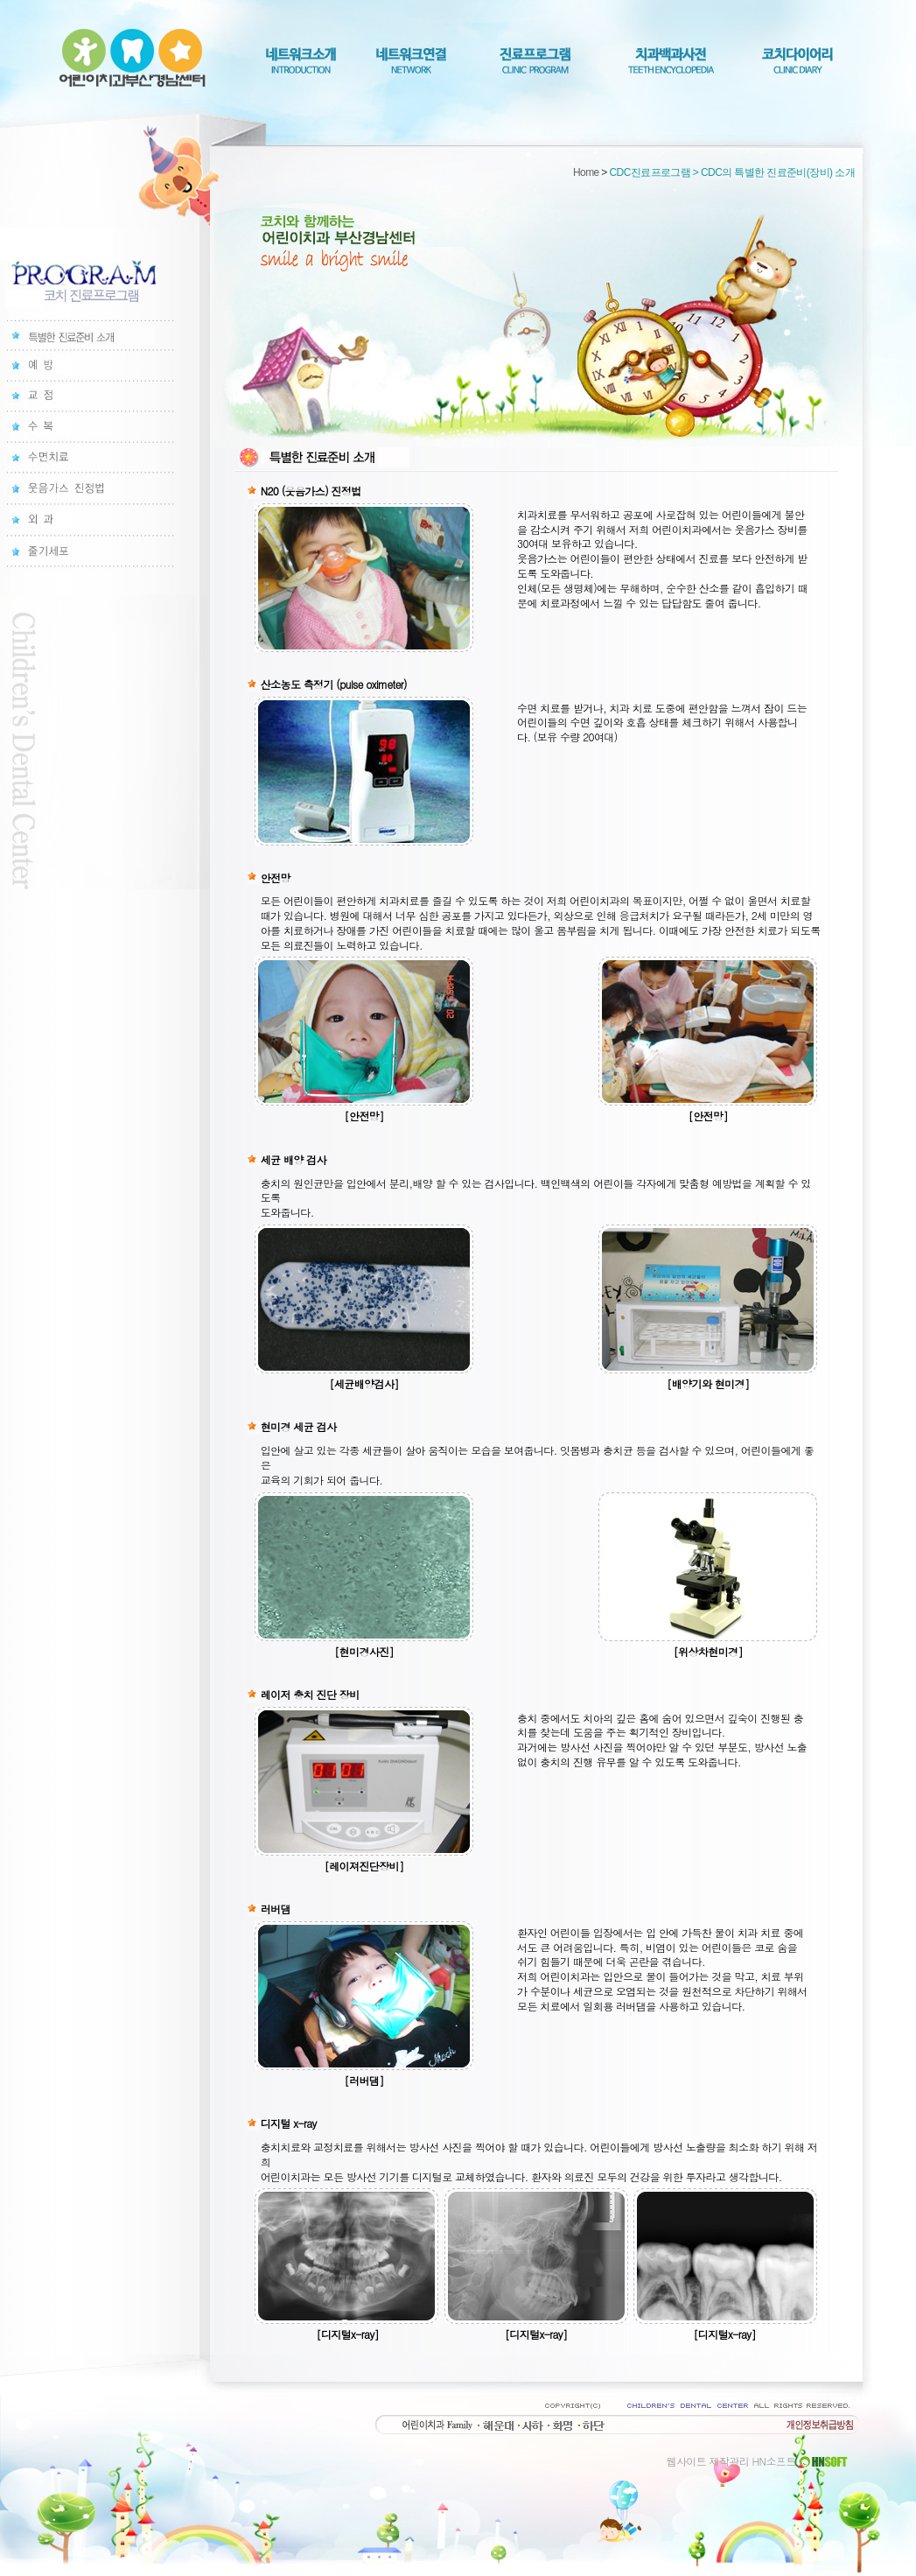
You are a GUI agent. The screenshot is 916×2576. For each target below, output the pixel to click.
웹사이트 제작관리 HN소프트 (758, 2460)
